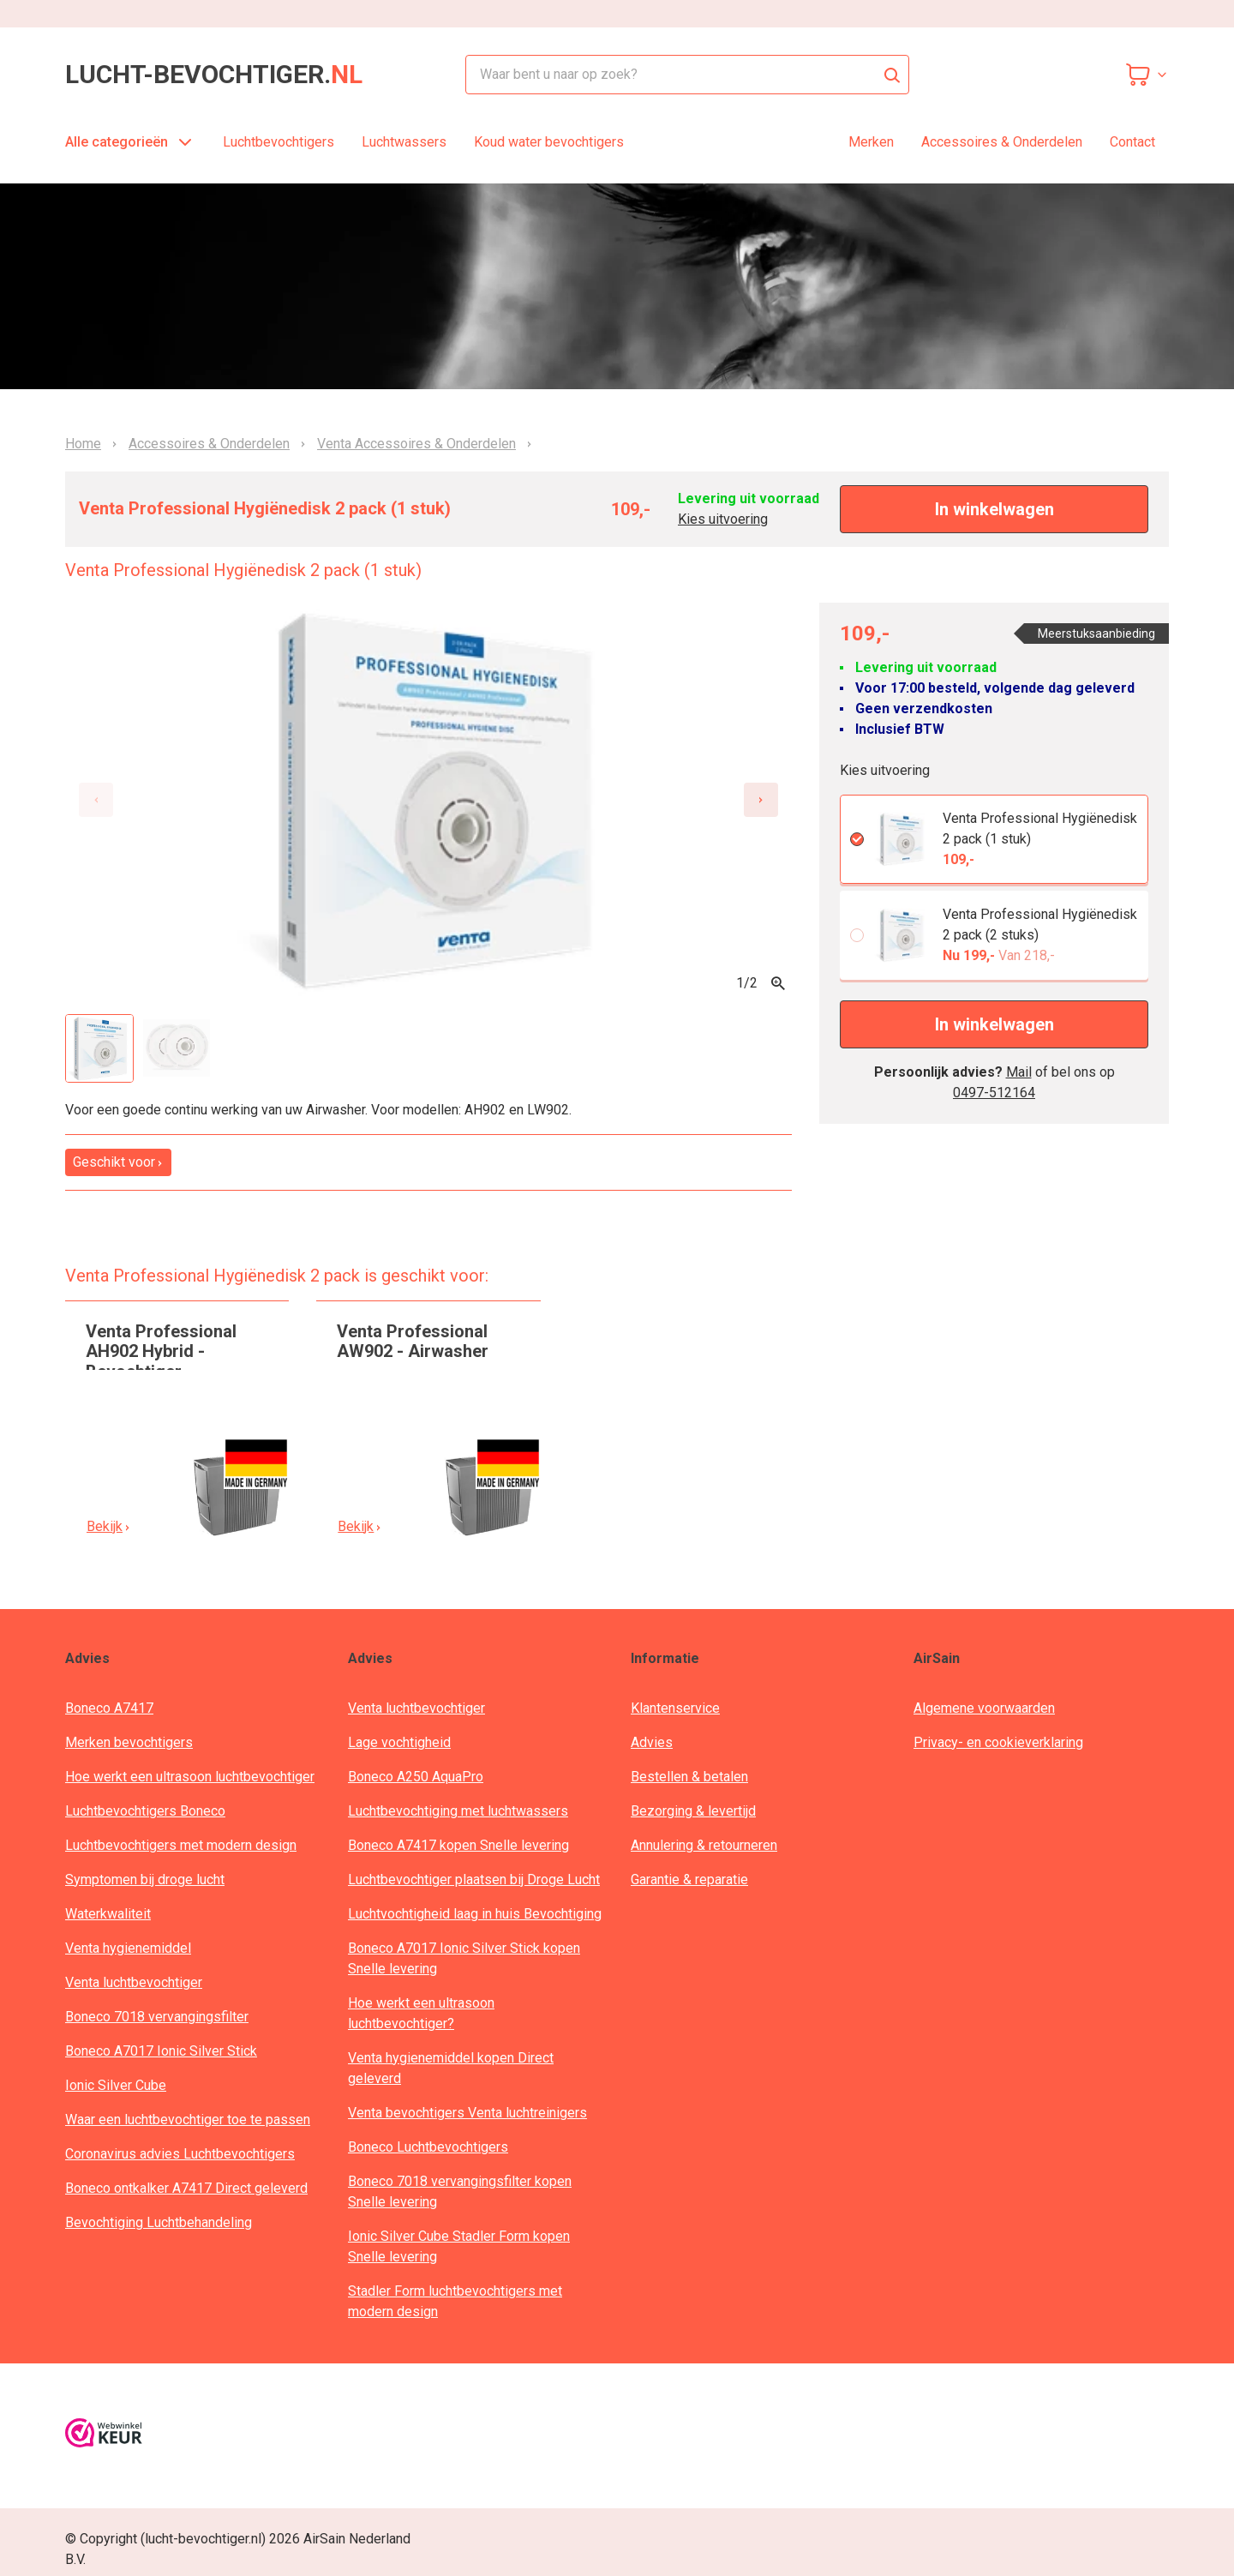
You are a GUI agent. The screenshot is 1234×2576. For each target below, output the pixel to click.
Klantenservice (675, 1708)
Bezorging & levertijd (693, 1811)
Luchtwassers (404, 142)
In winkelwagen (994, 509)
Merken (871, 142)
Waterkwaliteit (108, 1914)
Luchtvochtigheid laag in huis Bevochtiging (475, 1914)
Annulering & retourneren (704, 1845)
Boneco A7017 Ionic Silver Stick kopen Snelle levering (464, 1958)
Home (83, 444)
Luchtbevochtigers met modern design (181, 1845)
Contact (1132, 142)
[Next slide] (761, 800)
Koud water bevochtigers (549, 142)
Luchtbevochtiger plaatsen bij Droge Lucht (474, 1879)
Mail (1019, 1072)
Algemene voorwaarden (984, 1708)
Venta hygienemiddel (128, 1948)
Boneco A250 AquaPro (415, 1776)
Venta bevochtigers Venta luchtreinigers (467, 2113)
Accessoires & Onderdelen (1001, 142)
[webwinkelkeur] (103, 2435)
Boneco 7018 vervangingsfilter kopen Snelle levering (460, 2191)
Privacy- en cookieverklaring (998, 1742)
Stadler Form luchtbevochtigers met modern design (455, 2301)
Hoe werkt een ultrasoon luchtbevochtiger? (421, 2013)
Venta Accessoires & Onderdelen (416, 444)
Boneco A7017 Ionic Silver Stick (161, 2051)
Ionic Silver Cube (115, 2085)
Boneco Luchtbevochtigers (428, 2147)
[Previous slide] (96, 800)
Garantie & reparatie (689, 1879)
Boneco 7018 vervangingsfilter (157, 2017)
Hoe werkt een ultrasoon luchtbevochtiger (189, 1776)
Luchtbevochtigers (278, 142)
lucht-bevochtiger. (213, 74)
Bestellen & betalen (689, 1776)
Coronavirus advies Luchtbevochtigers (180, 2154)
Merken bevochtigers (129, 1742)
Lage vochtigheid (399, 1742)
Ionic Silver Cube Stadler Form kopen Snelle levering (459, 2246)
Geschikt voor (118, 1162)
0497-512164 (994, 1092)
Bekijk (109, 1526)
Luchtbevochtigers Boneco (145, 1811)
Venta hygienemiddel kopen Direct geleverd (451, 2068)
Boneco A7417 (109, 1708)
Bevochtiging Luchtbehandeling (158, 2222)
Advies (652, 1742)
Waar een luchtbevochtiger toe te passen (187, 2119)
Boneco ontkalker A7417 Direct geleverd (186, 2188)
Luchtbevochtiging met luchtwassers (458, 1811)
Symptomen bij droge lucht (145, 1879)
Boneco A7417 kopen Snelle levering (458, 1845)
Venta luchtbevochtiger (133, 1982)
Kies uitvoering (723, 519)
